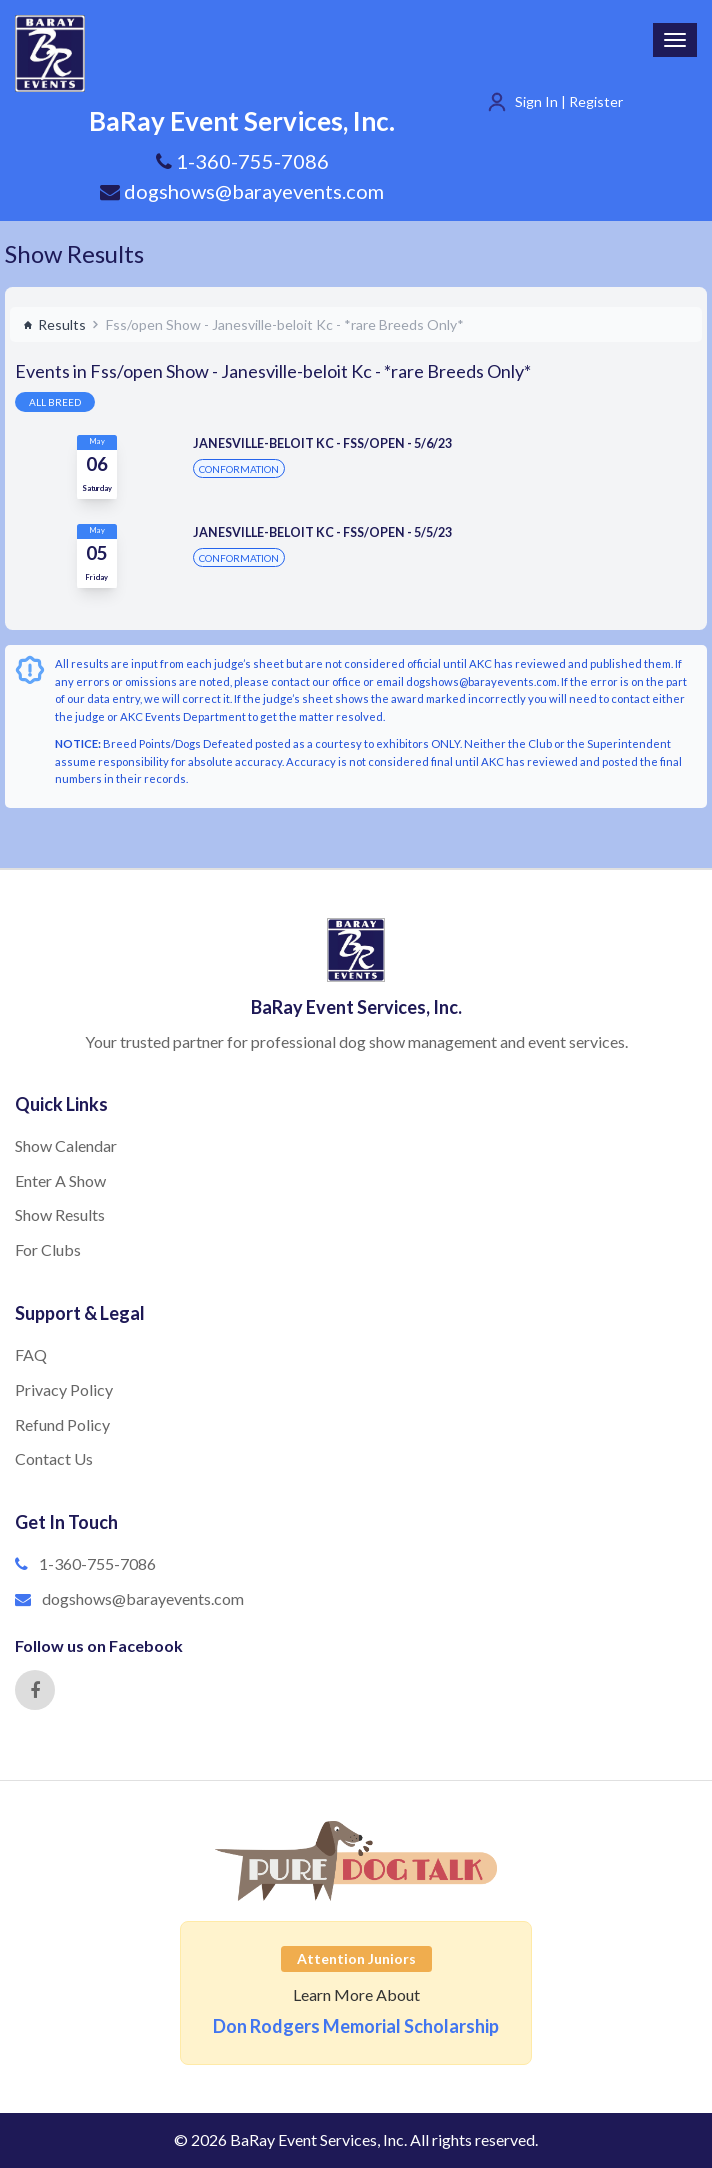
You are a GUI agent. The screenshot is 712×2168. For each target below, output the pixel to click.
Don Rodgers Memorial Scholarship (356, 2026)
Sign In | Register (569, 101)
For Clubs (48, 1249)
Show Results (74, 253)
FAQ (31, 1354)
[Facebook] (35, 1690)
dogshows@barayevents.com (242, 191)
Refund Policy (62, 1424)
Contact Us (54, 1458)
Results (54, 324)
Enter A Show (60, 1180)
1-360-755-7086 (97, 1563)
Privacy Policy (64, 1389)
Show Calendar (66, 1145)
